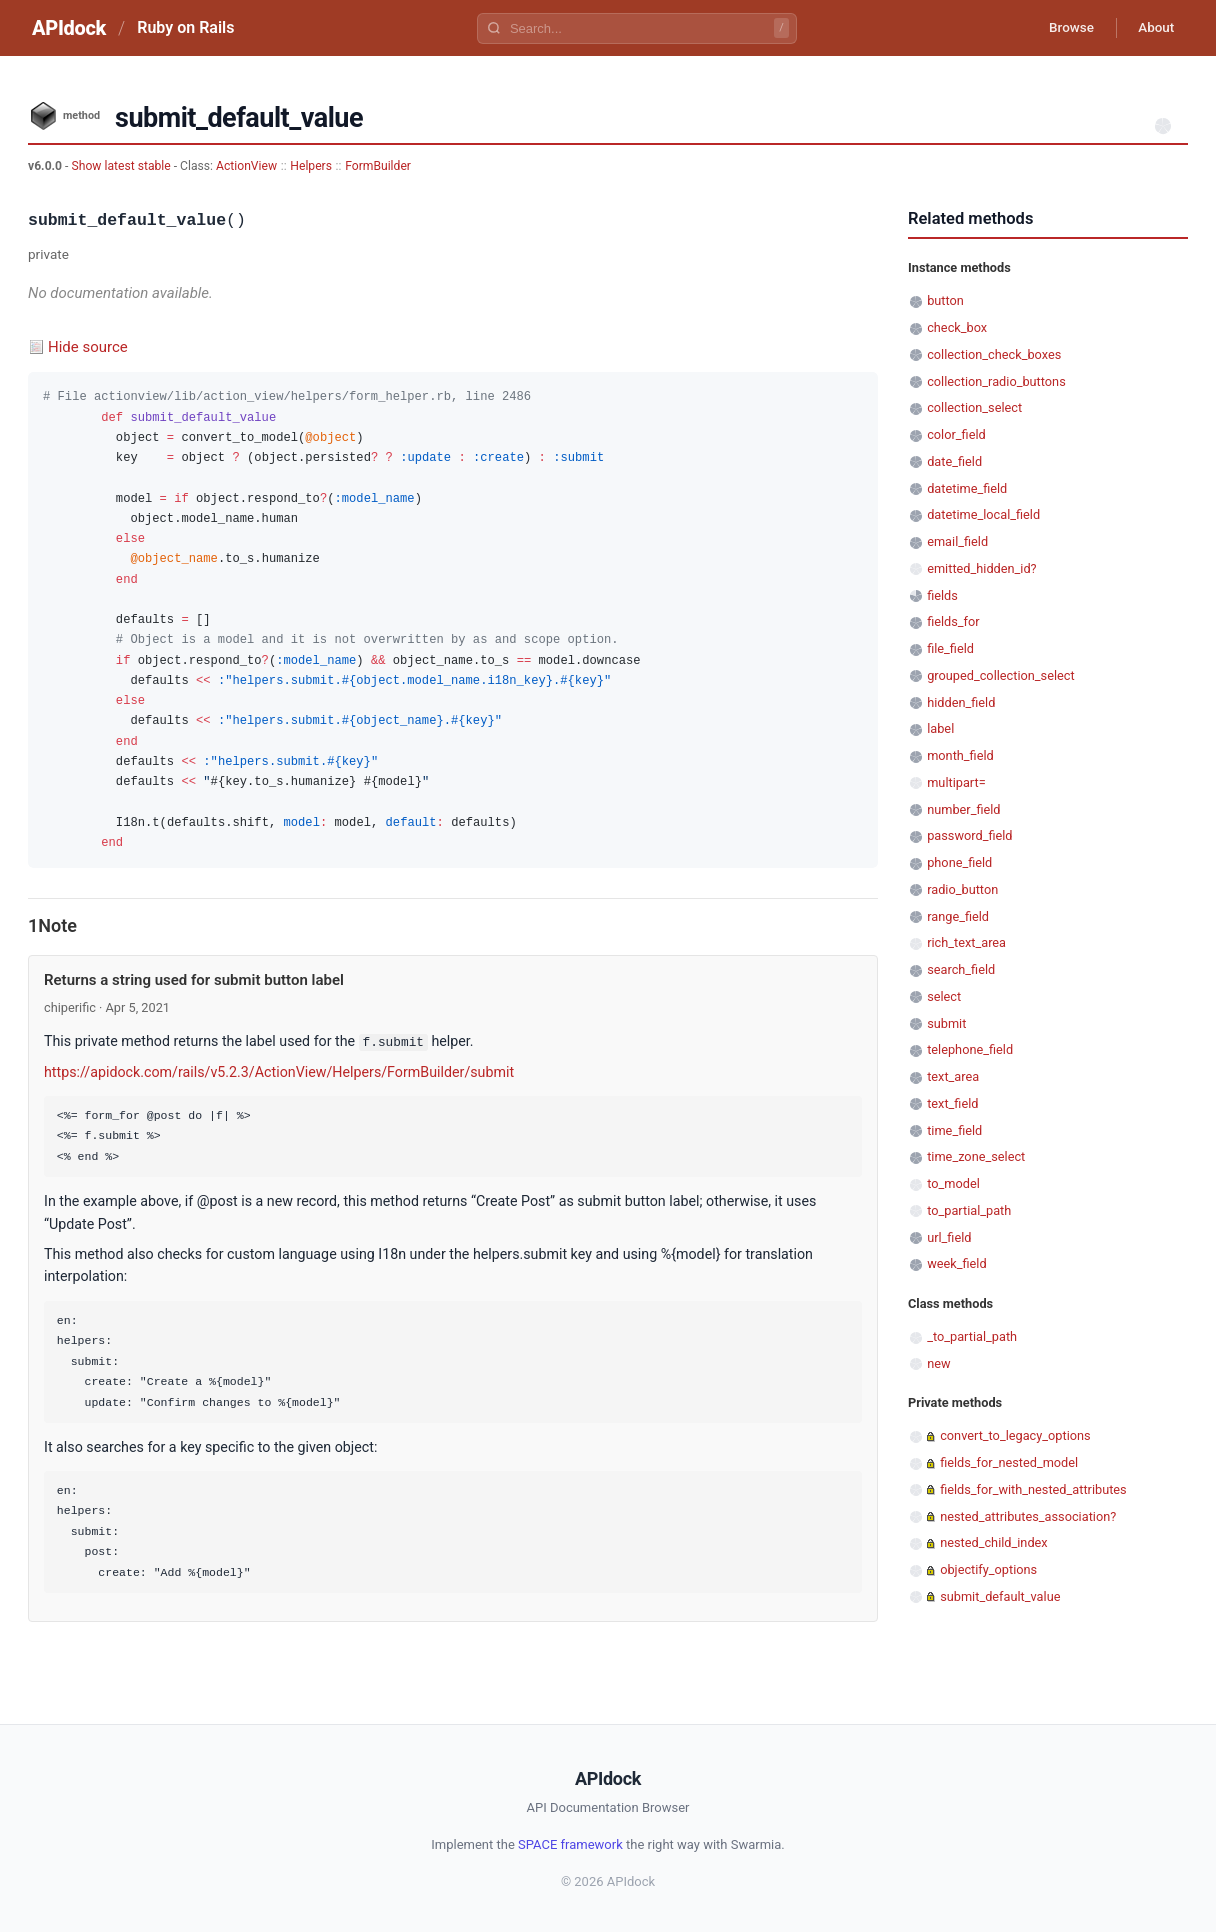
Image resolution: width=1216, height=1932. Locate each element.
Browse (1062, 28)
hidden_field (961, 702)
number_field (963, 809)
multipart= (956, 782)
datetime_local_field (983, 514)
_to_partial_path (972, 1336)
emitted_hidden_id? (981, 568)
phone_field (959, 862)
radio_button (962, 889)
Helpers (311, 166)
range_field (958, 916)
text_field (952, 1103)
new (938, 1363)
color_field (956, 434)
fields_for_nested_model (1009, 1462)
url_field (949, 1237)
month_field (960, 755)
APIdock (69, 28)
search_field (961, 969)
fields (942, 595)
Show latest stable (122, 166)
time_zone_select (976, 1156)
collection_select (974, 407)
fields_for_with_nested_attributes (1033, 1489)
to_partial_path (969, 1210)
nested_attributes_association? (1028, 1516)
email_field (957, 541)
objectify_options (988, 1569)
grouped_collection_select (1000, 675)
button (945, 300)
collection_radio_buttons (996, 381)
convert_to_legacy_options (1015, 1435)
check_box (957, 327)
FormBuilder (378, 166)
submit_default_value (1000, 1596)
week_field (956, 1263)
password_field (969, 835)
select (944, 996)
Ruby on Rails (185, 27)
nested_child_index (994, 1542)
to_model (953, 1183)
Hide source (88, 347)
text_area (953, 1076)
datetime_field (967, 488)
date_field (954, 461)
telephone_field (970, 1049)
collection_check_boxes (994, 354)
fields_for (953, 621)
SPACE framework (570, 1843)
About (1153, 28)
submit (946, 1023)
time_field (954, 1130)
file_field (950, 648)
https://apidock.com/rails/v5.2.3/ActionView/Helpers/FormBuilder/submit (279, 1071)
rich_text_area (966, 942)
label (940, 728)
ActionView (246, 166)
